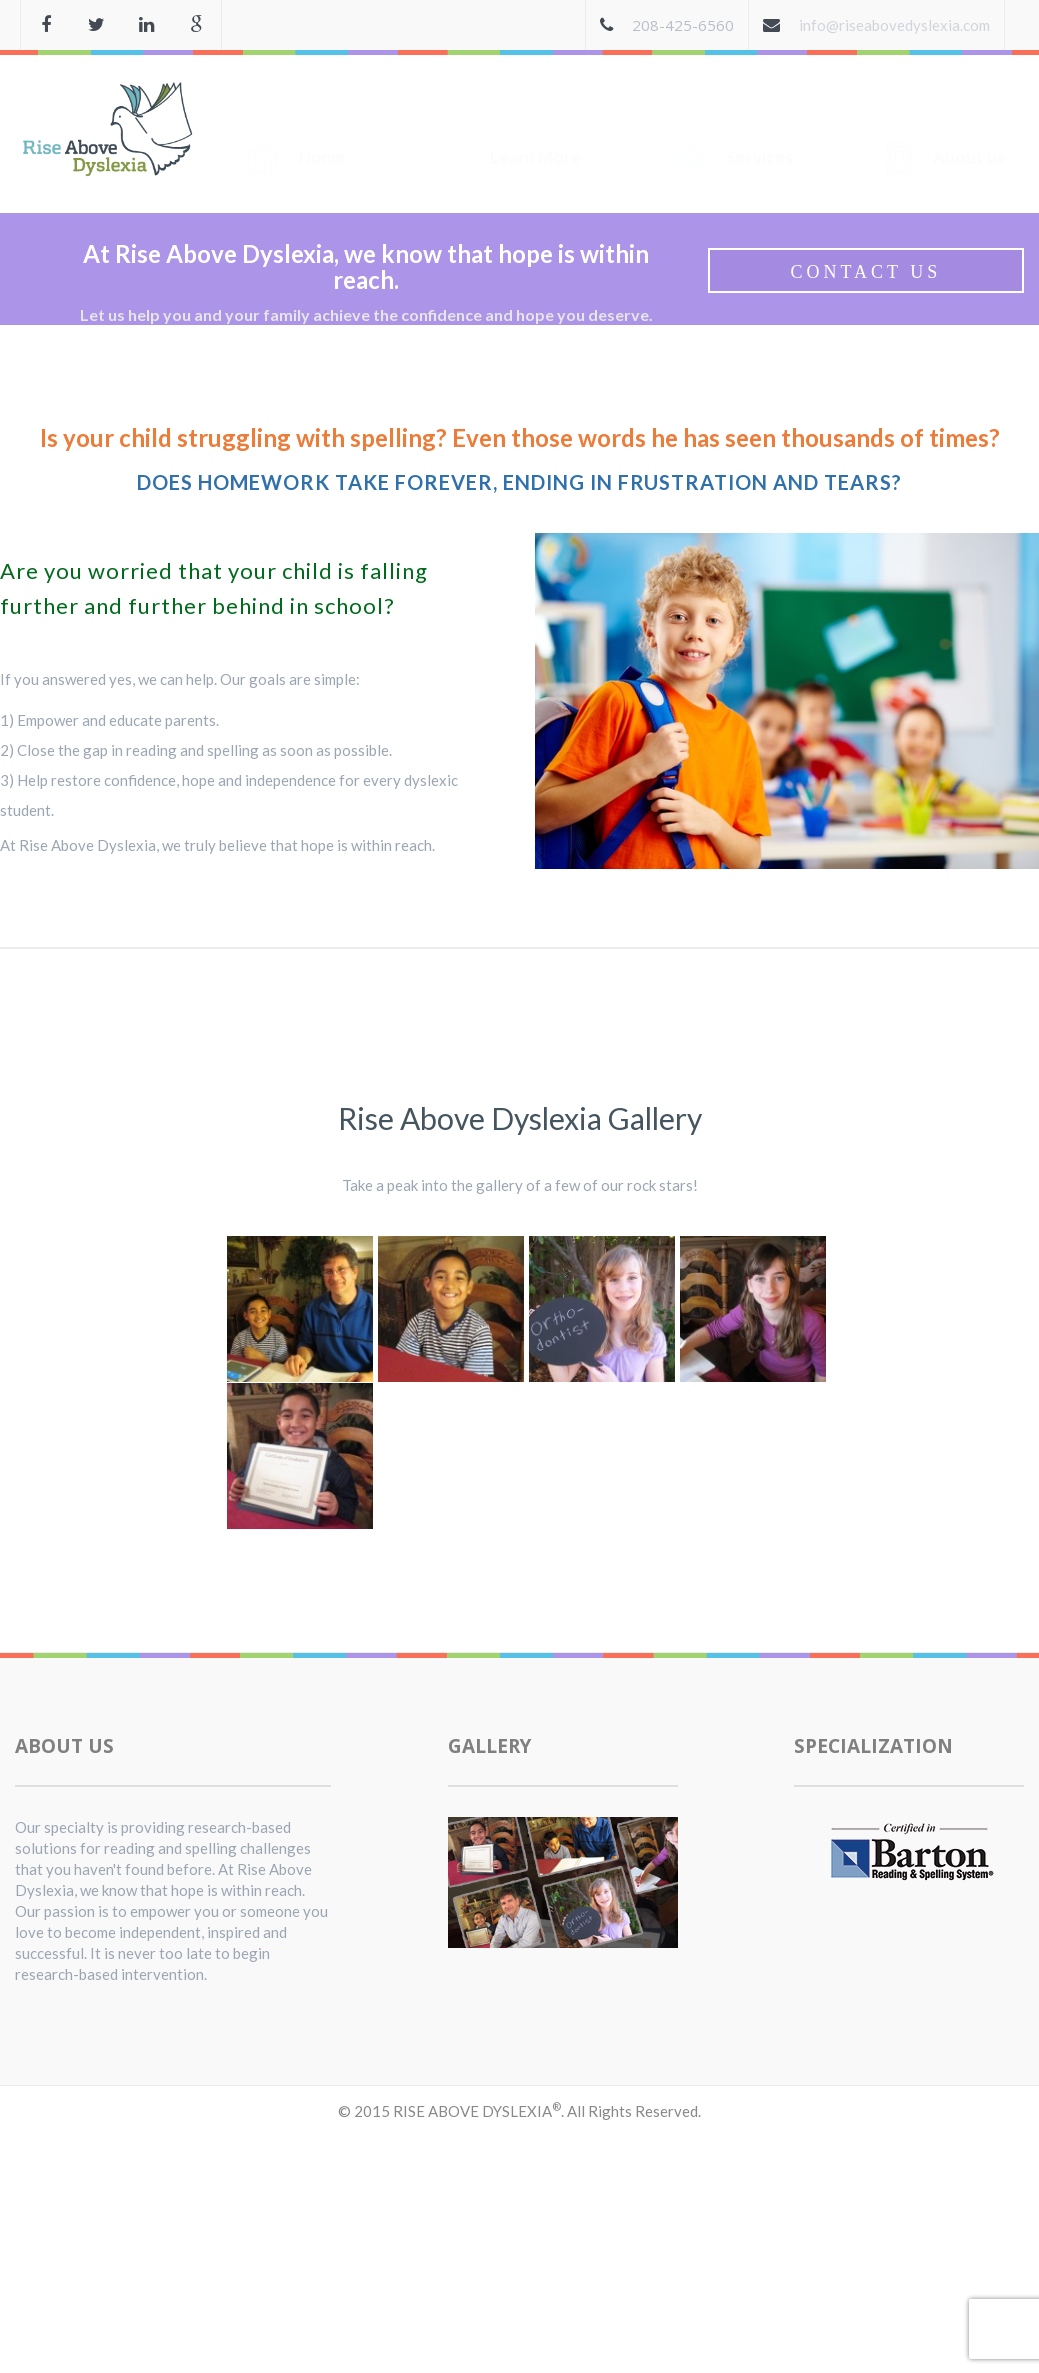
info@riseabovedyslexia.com (894, 25)
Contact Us (865, 272)
